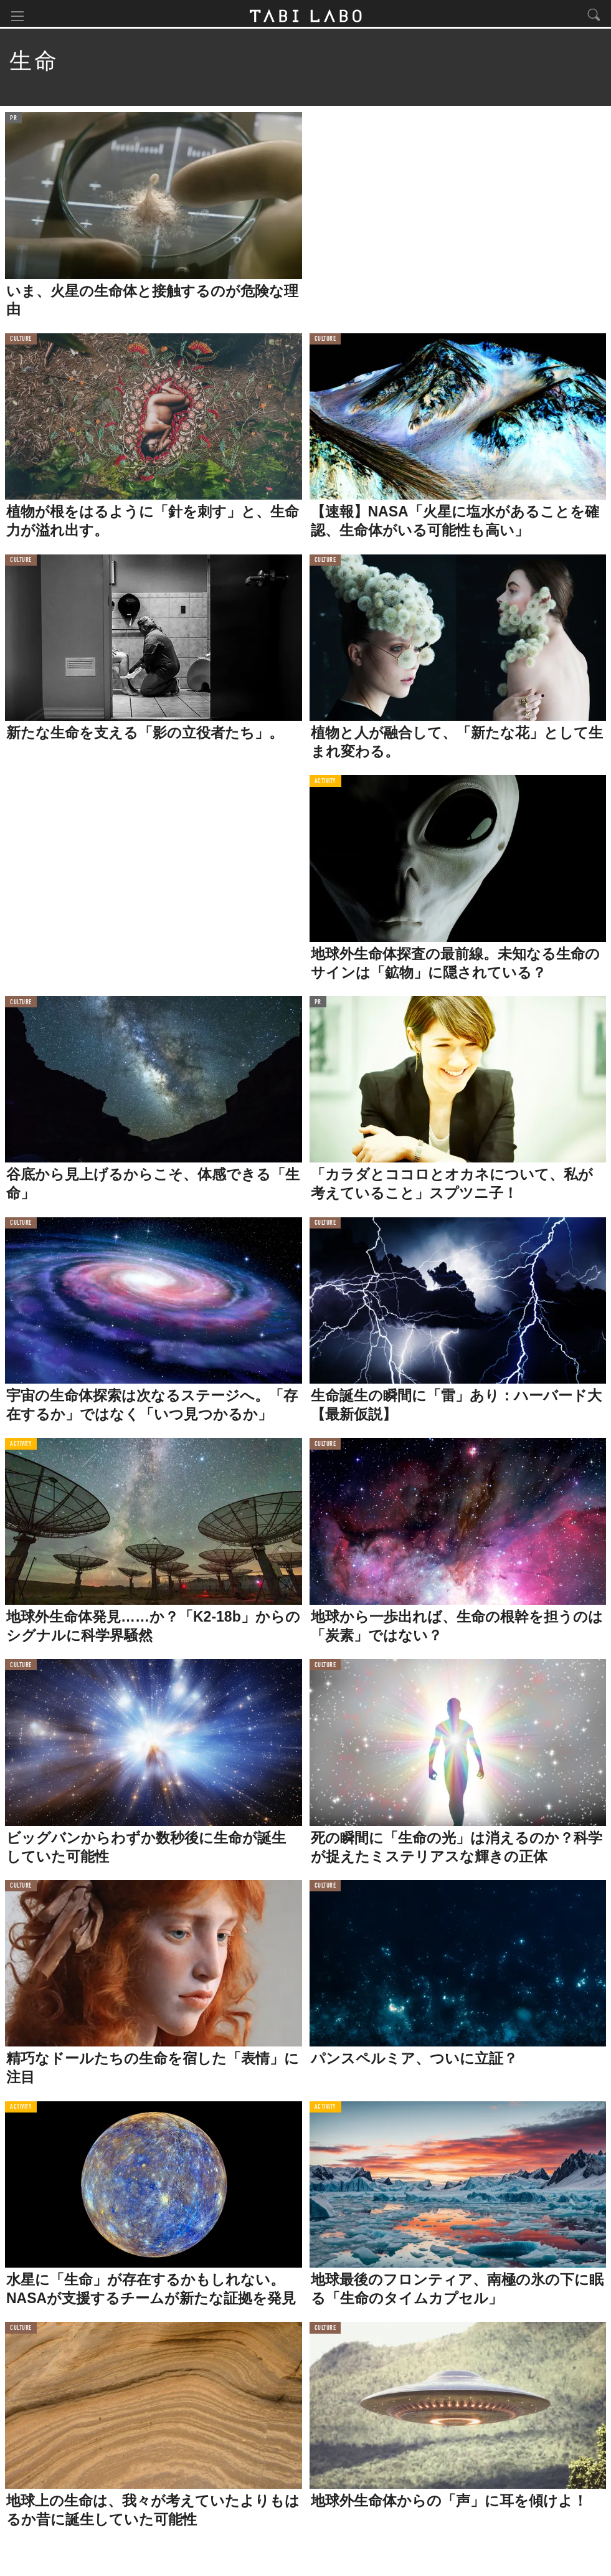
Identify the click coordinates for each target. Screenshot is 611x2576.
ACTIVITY (325, 784)
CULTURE (21, 342)
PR (13, 121)
